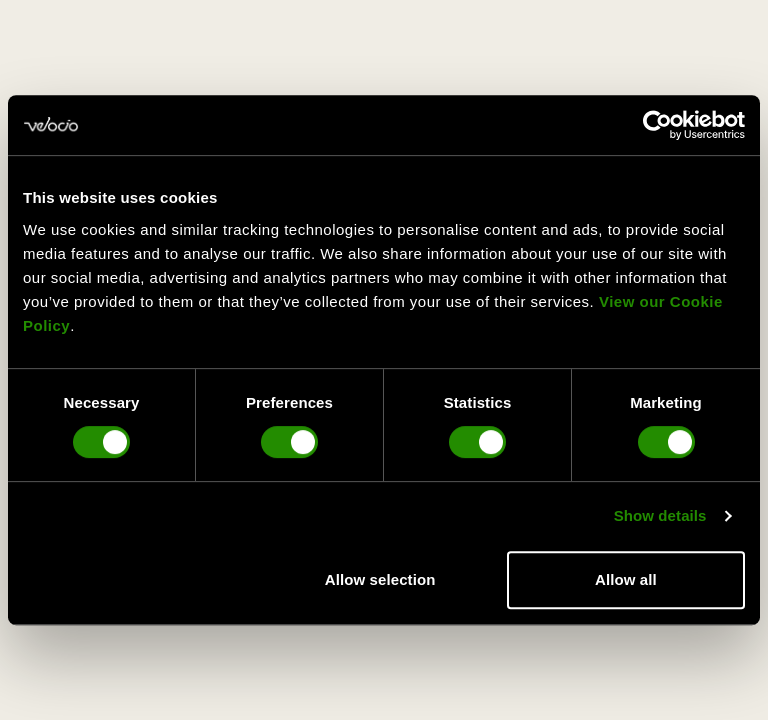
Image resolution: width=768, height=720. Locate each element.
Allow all (626, 579)
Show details (660, 515)
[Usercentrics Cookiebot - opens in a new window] (657, 125)
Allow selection (380, 579)
